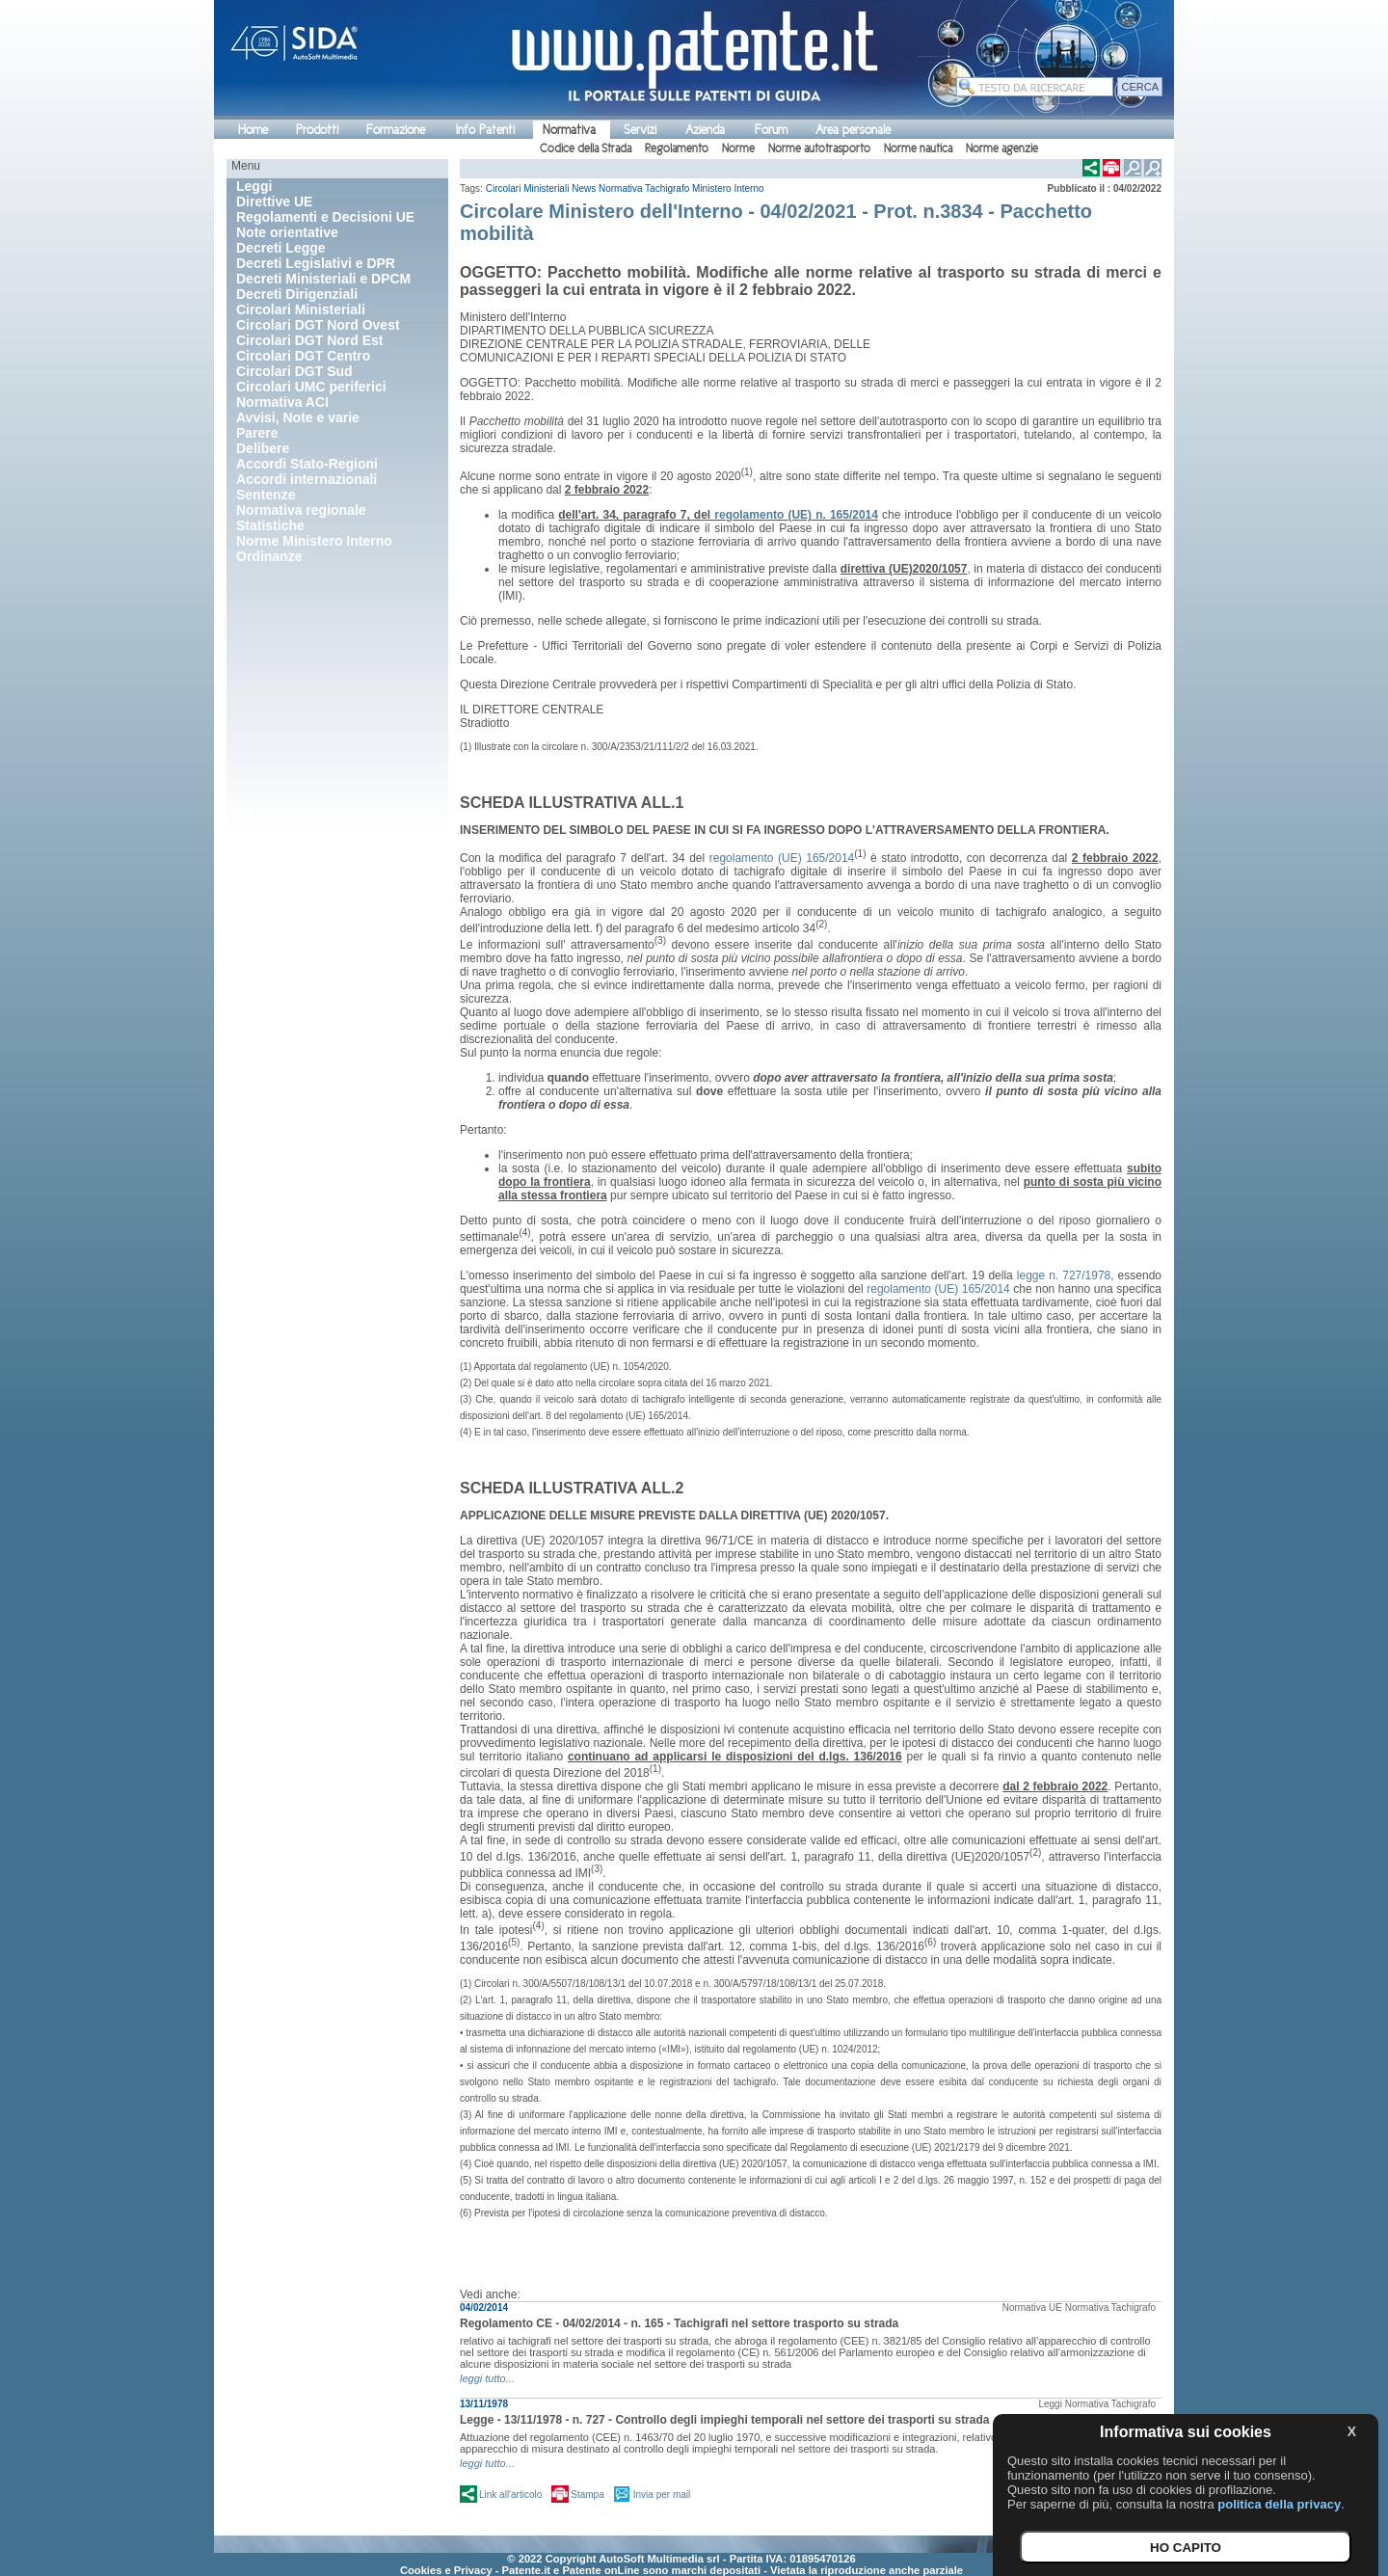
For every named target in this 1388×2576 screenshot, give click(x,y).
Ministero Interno (727, 188)
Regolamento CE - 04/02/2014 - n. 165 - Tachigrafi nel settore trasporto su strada (679, 2323)
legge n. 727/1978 (1063, 1275)
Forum (771, 129)
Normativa (569, 129)
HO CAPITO (1185, 2547)
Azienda (705, 129)
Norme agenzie (1002, 148)
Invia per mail (661, 2494)
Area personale (853, 129)
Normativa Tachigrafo (644, 188)
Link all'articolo (510, 2494)
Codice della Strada (585, 148)
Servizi (640, 129)
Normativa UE (1032, 2307)
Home (253, 129)
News (584, 188)
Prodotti (317, 129)
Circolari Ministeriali (528, 188)
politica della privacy (1279, 2504)
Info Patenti (485, 129)
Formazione (395, 129)
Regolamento (676, 148)
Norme (738, 148)
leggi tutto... (487, 2378)
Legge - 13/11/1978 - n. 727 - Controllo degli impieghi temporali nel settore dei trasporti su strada (724, 2420)
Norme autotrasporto (819, 148)
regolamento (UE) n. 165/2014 (796, 515)
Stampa (587, 2494)
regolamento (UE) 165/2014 (782, 858)
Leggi (1049, 2404)
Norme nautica (918, 148)
